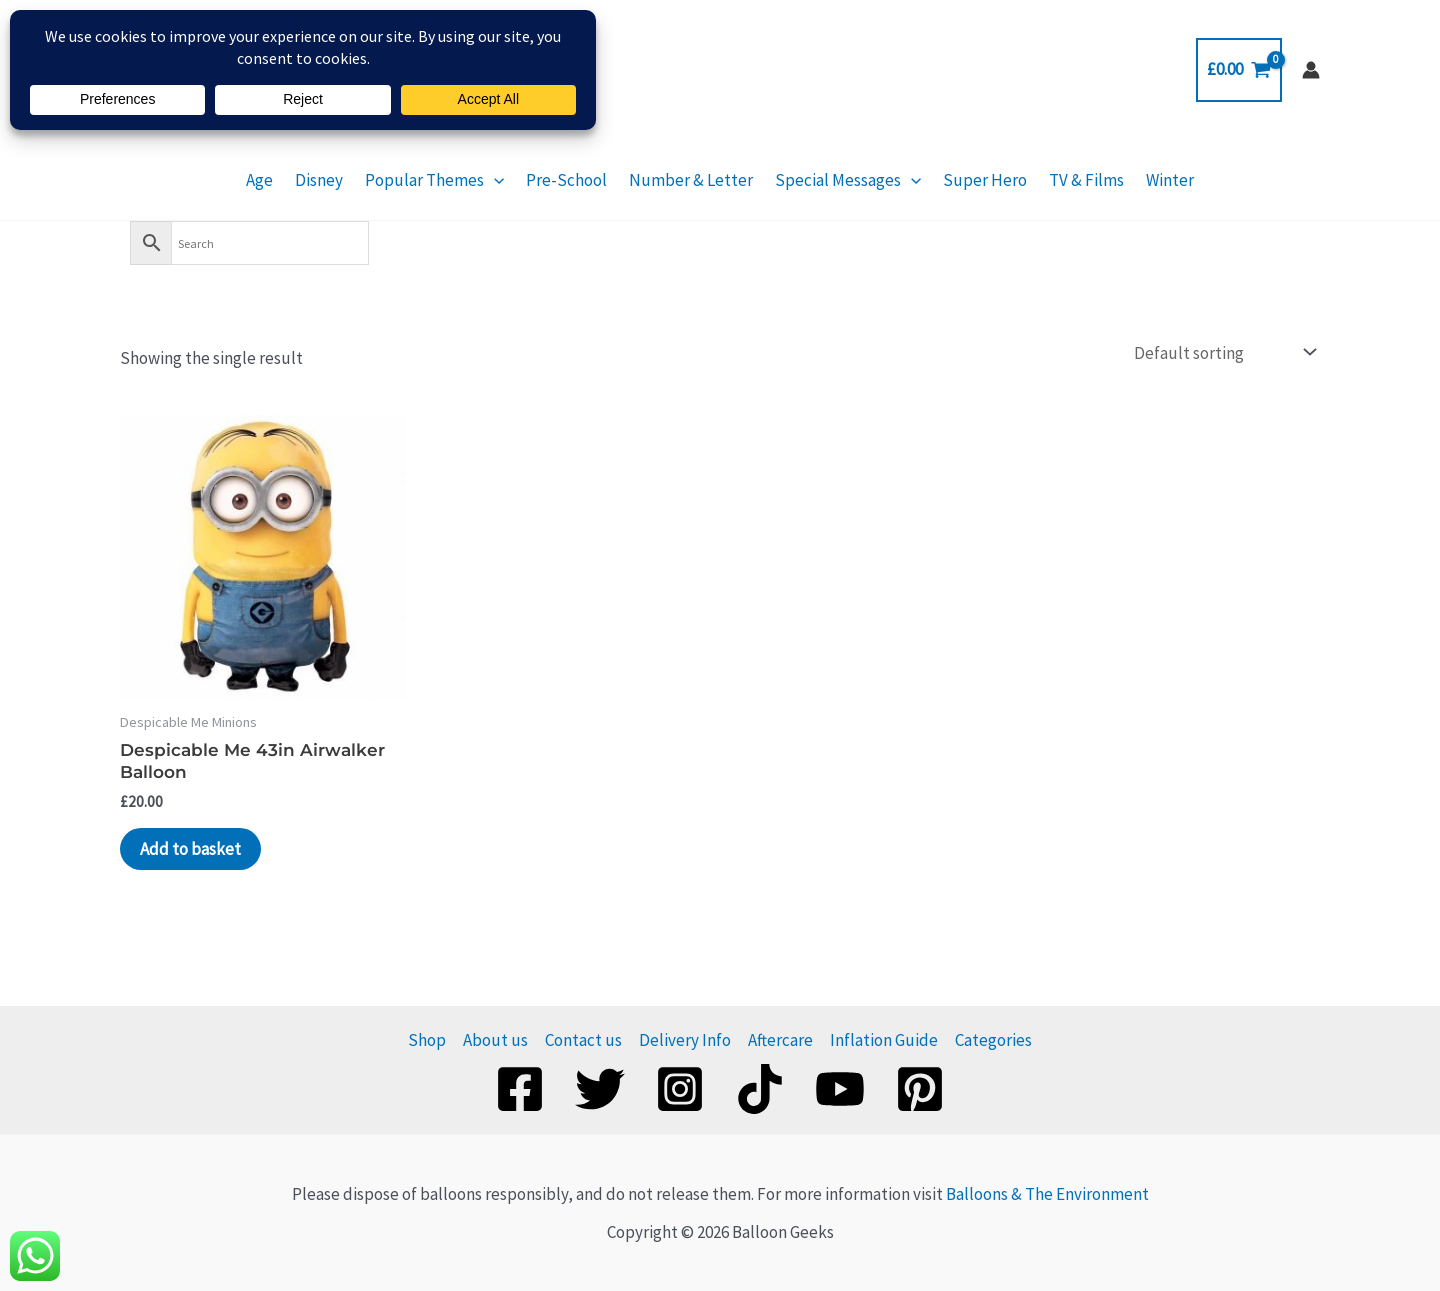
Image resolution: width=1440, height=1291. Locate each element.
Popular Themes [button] (434, 180)
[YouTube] (840, 1089)
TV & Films (1086, 180)
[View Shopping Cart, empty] (1239, 69)
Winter (1170, 180)
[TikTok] (760, 1089)
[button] (494, 180)
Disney (319, 180)
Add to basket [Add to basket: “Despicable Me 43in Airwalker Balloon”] (190, 849)
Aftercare (780, 1040)
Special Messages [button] (848, 180)
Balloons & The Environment (1047, 1194)
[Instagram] (680, 1089)
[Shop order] (1222, 352)
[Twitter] (600, 1089)
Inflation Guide (884, 1040)
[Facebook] (520, 1089)
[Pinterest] (920, 1089)
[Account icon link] (1311, 70)
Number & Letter (691, 180)
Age (259, 180)
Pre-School (566, 180)
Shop (427, 1040)
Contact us (583, 1040)
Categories (993, 1040)
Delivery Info (685, 1040)
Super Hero (985, 180)
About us (495, 1040)
